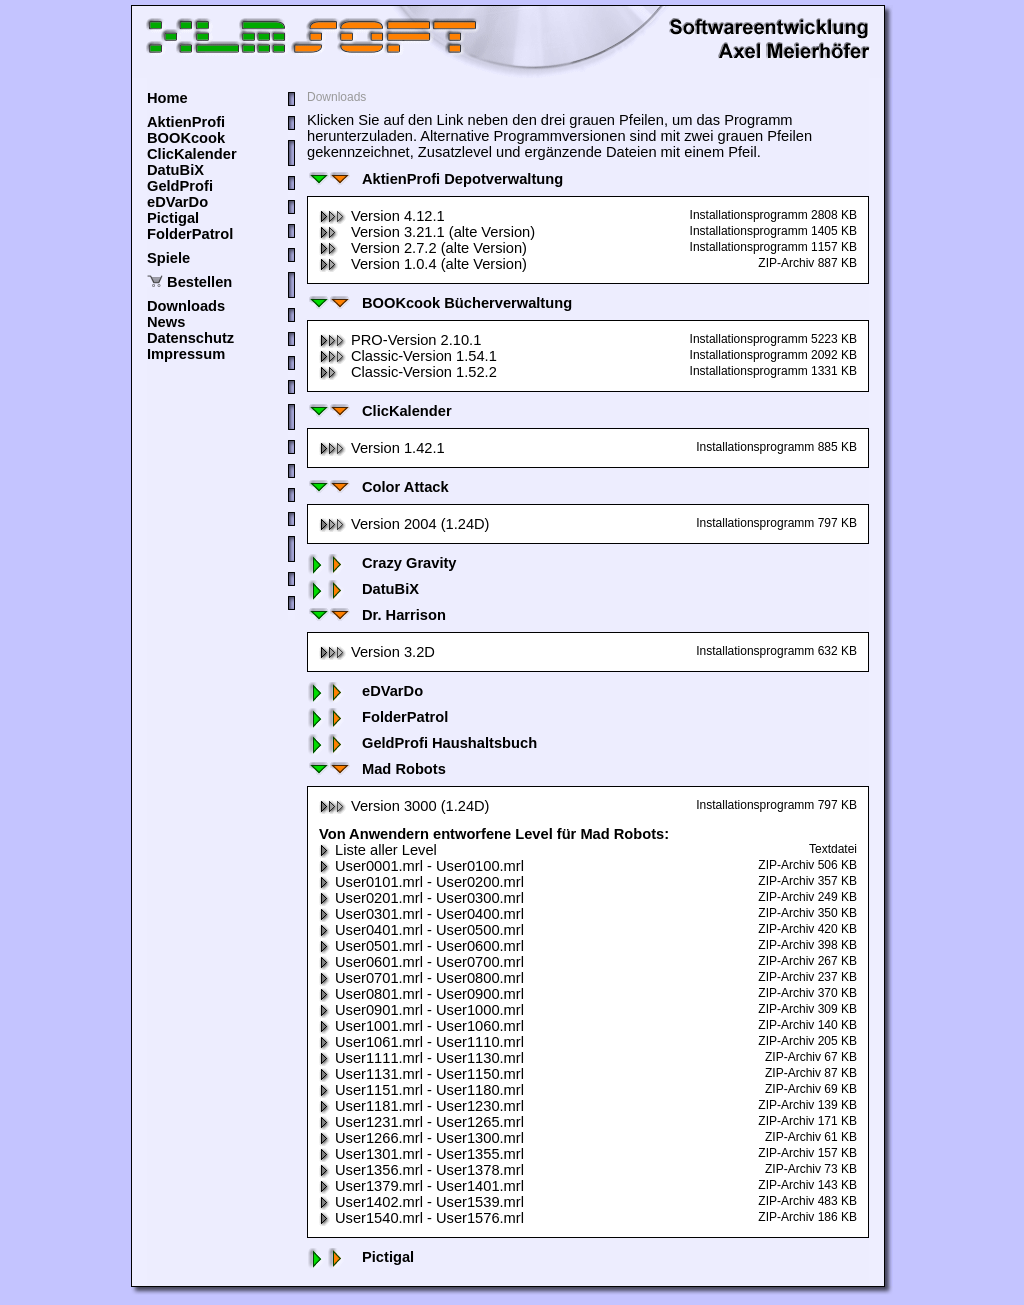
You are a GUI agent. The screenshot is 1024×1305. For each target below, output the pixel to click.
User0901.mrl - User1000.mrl (421, 1010)
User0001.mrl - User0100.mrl (421, 866)
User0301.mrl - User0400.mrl (421, 914)
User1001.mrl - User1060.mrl (421, 1026)
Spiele (168, 258)
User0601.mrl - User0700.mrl (421, 962)
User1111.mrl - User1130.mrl (421, 1058)
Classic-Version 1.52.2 (408, 372)
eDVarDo (177, 202)
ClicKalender (192, 154)
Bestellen (199, 282)
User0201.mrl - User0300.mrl (421, 898)
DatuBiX (175, 170)
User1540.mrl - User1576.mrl (421, 1218)
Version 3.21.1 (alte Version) (427, 232)
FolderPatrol (190, 234)
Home (167, 98)
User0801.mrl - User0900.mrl (421, 994)
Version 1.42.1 (382, 448)
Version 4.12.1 (382, 216)
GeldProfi (180, 186)
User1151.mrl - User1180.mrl (421, 1090)
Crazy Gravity (382, 563)
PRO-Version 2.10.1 (400, 340)
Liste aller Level (378, 850)
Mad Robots (376, 769)
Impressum (186, 354)
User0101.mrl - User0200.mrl (421, 882)
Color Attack (378, 487)
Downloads (186, 306)
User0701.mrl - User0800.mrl (421, 978)
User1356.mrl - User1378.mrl (421, 1170)
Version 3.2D (377, 652)
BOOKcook (186, 138)
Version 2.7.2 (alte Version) (423, 248)
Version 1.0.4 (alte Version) (423, 264)
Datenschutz (190, 338)
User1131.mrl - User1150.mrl (421, 1074)
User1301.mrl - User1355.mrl (421, 1154)
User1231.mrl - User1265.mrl (421, 1122)
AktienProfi (186, 122)
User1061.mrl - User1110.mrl (421, 1042)
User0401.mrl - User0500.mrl (421, 930)
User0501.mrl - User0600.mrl (421, 946)
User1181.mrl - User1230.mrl (421, 1106)
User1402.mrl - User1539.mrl (421, 1202)
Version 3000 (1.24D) (404, 806)
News (166, 322)
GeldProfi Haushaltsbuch (422, 743)
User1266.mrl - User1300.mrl (421, 1138)
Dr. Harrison (376, 615)
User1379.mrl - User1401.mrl (421, 1186)
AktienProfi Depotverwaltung (435, 179)
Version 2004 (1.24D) (404, 524)
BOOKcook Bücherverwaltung (439, 303)
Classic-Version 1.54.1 (408, 356)
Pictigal (173, 218)
